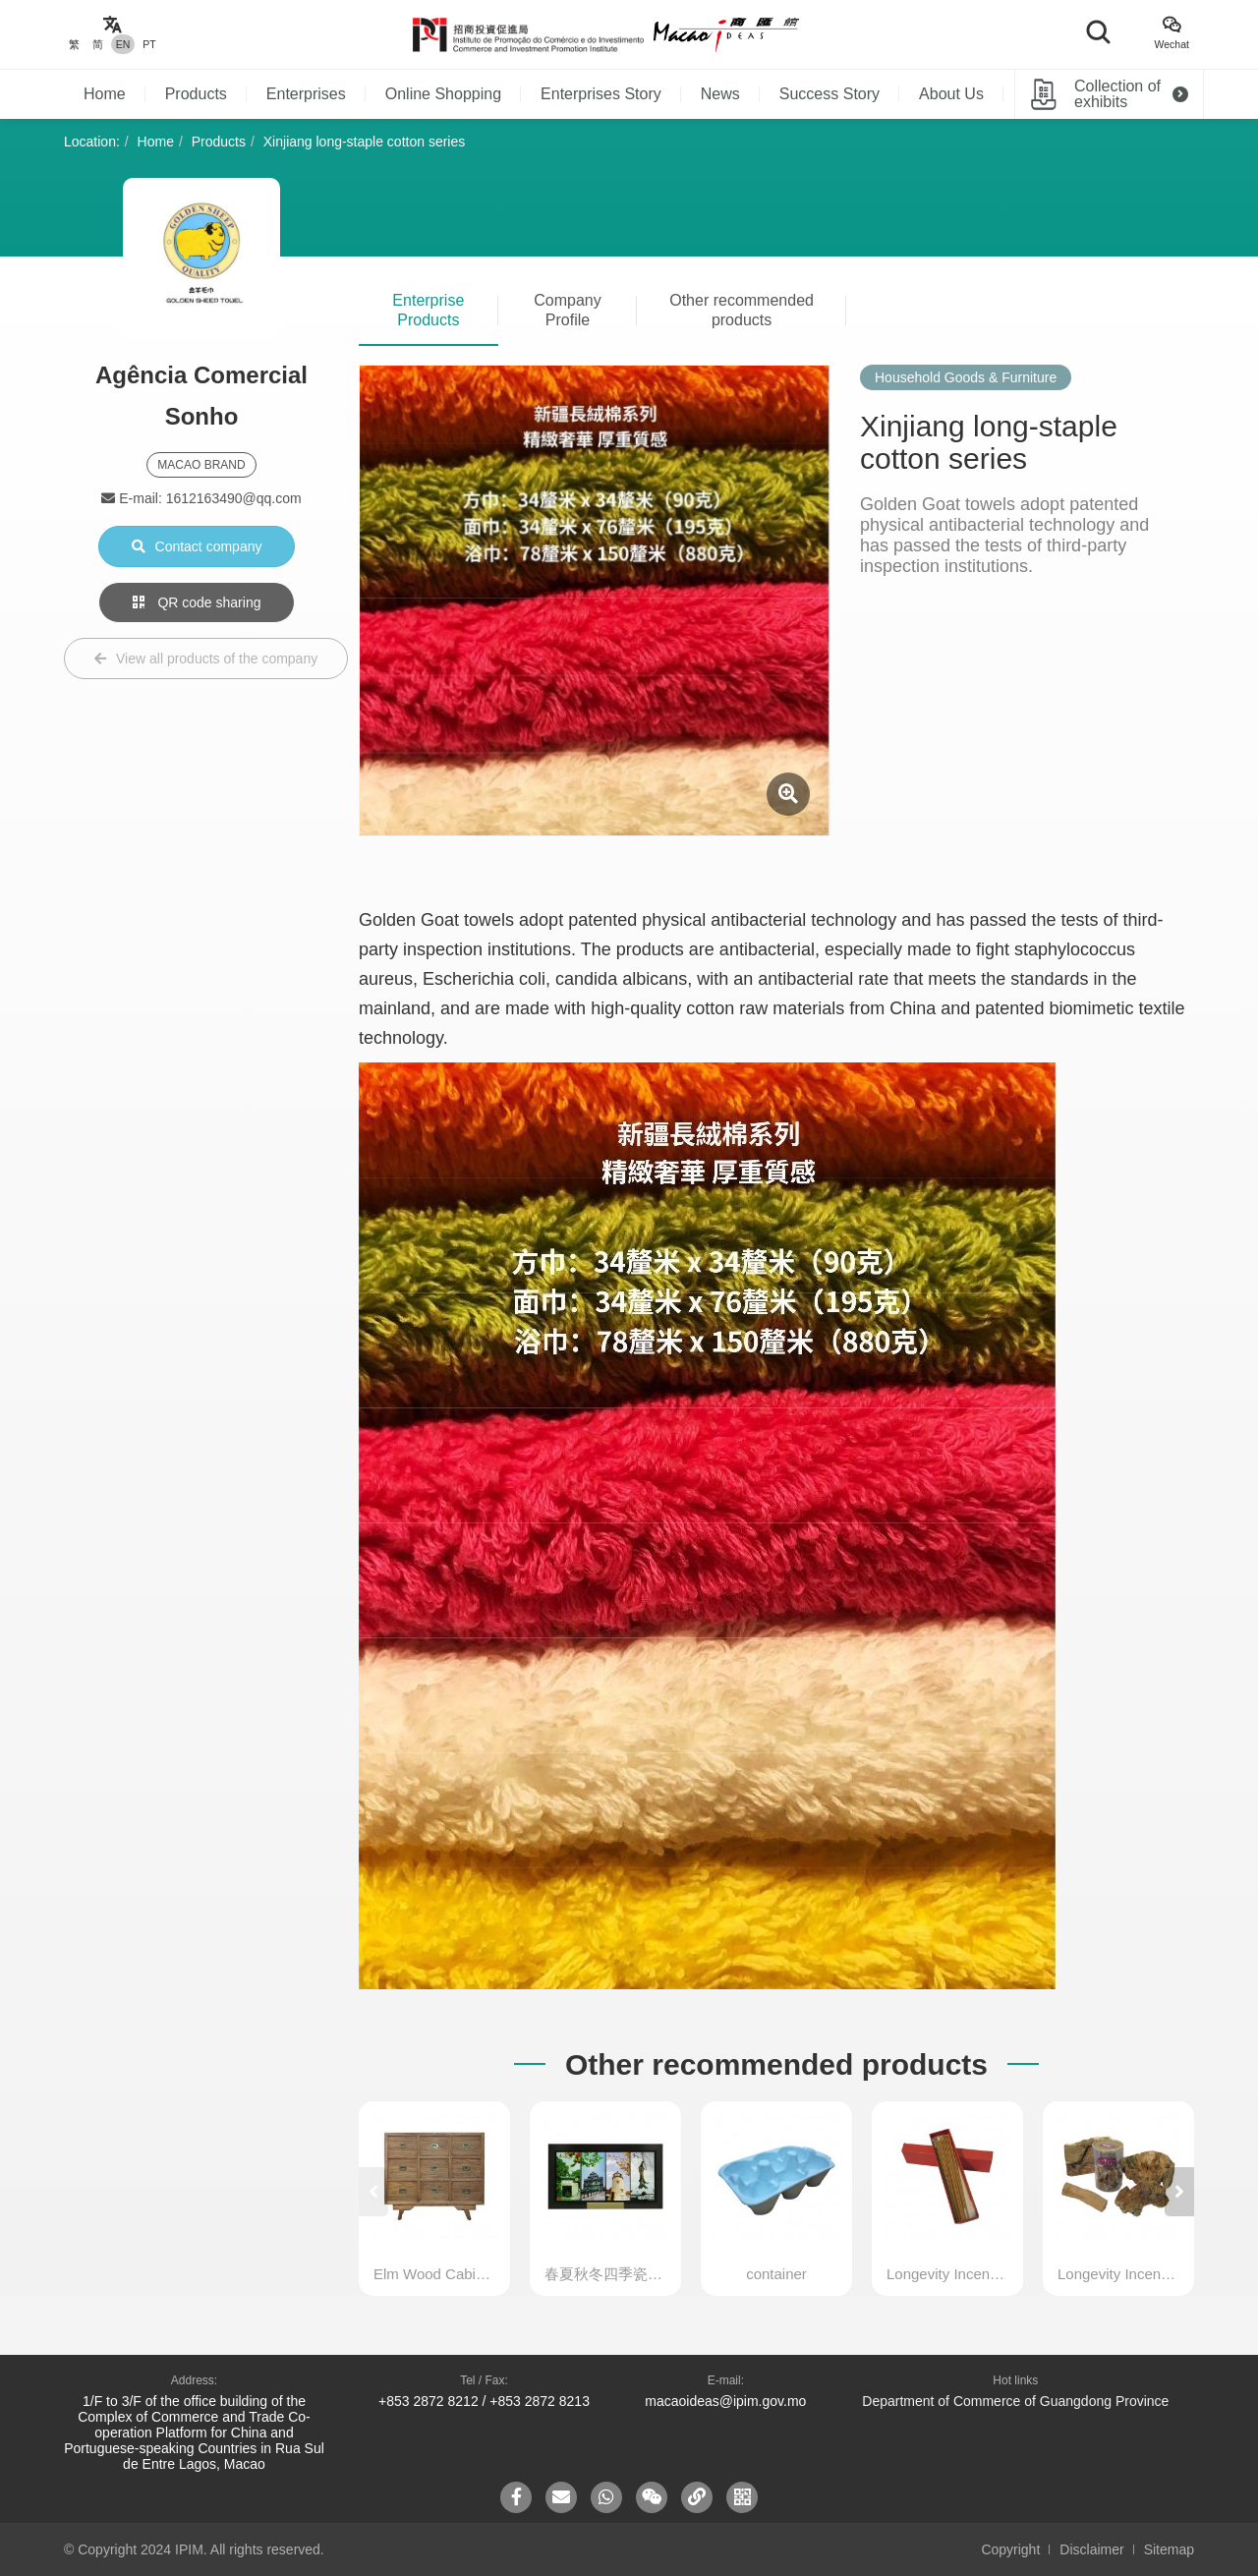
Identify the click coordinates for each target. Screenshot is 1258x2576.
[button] (1179, 2191)
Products (196, 94)
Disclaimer (1091, 2549)
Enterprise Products (428, 310)
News (720, 94)
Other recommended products (741, 310)
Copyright (1010, 2549)
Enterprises (306, 94)
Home (105, 94)
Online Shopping (443, 94)
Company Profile (567, 310)
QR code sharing (197, 602)
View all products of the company (205, 658)
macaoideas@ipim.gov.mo (725, 2401)
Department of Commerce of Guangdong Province (1015, 2401)
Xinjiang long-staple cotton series (364, 141)
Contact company (197, 546)
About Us (951, 94)
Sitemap (1169, 2549)
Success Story (829, 94)
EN (123, 44)
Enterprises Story (601, 94)
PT (149, 44)
